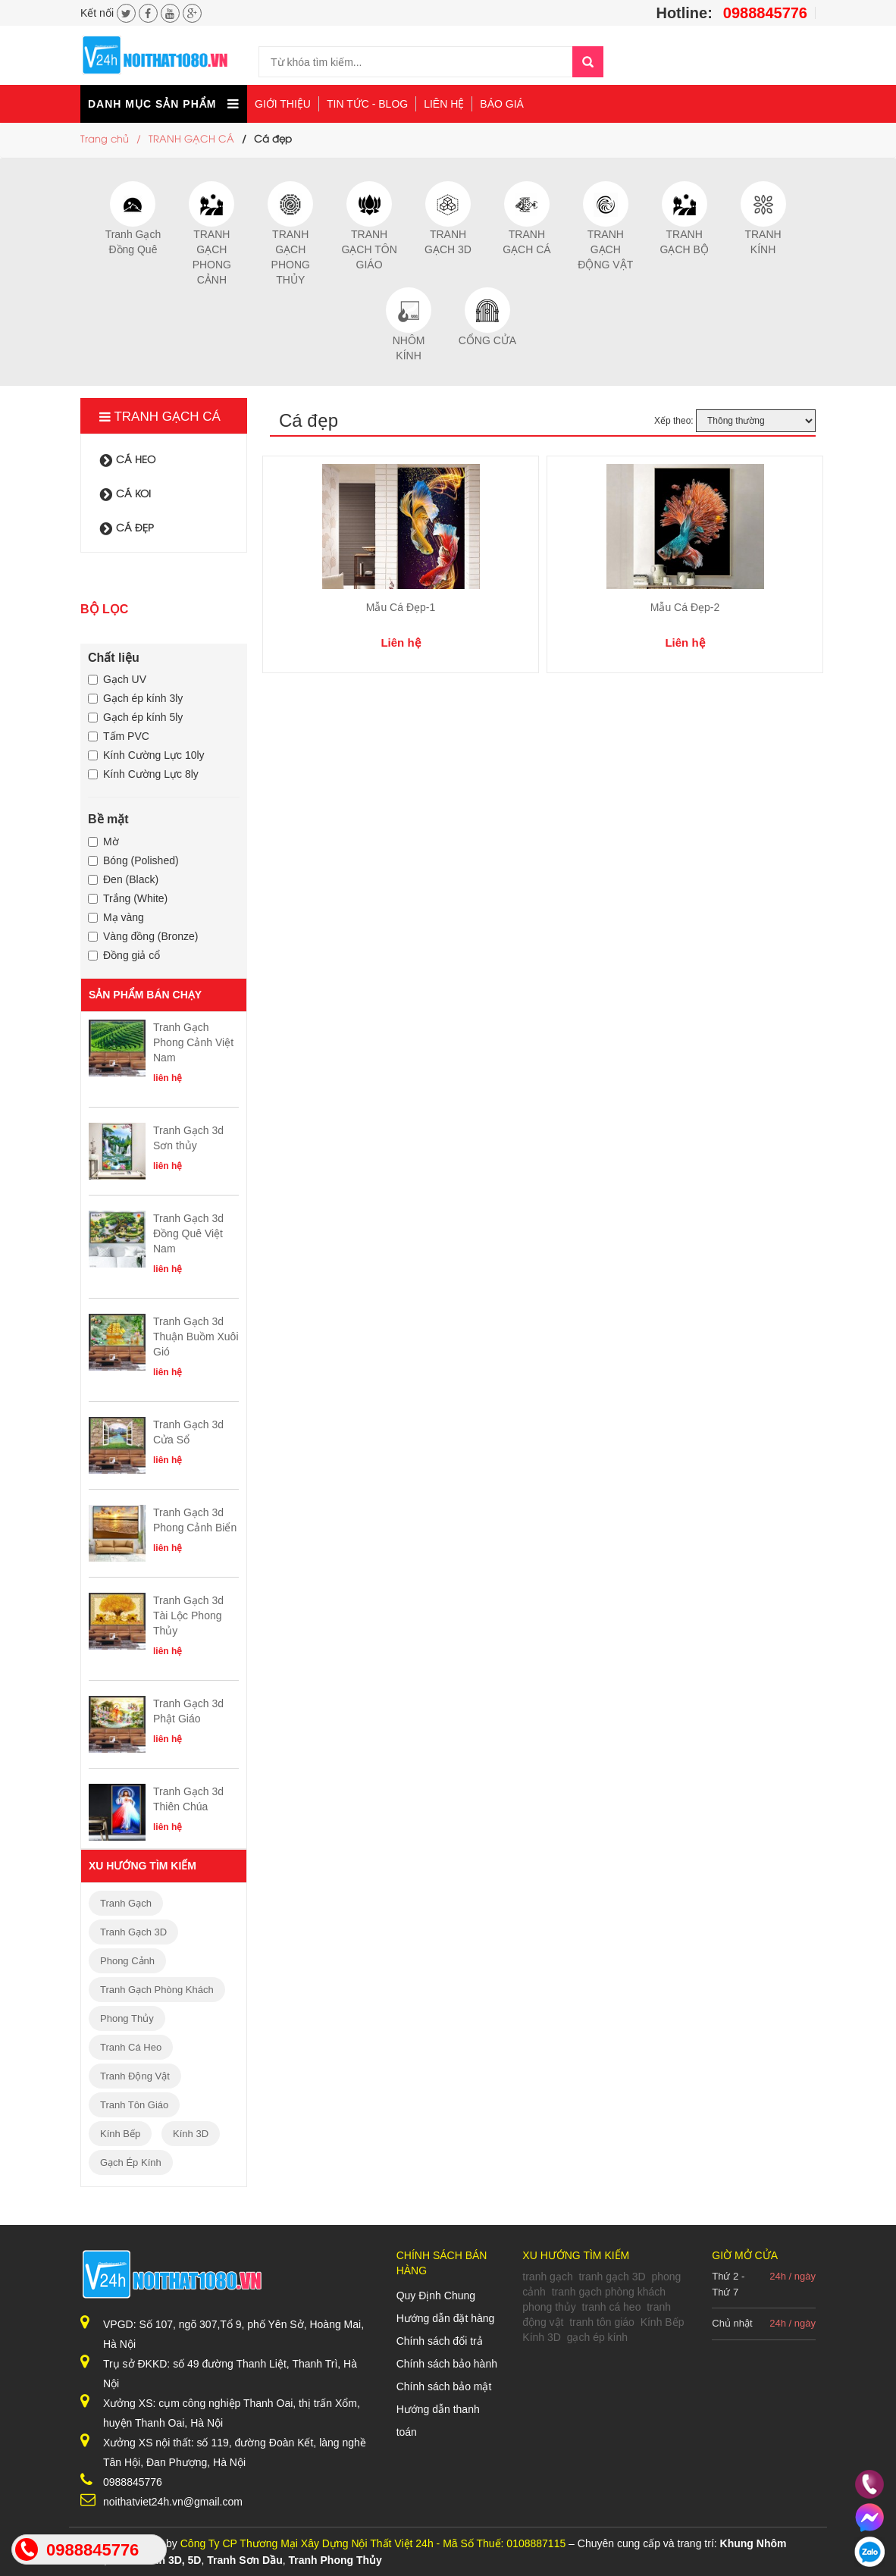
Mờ (103, 841)
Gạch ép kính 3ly (135, 698)
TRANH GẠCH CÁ (191, 139)
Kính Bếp (120, 2133)
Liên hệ (444, 104)
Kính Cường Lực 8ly (143, 774)
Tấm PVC (118, 736)
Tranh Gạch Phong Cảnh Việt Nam (193, 1042)
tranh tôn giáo (134, 2105)
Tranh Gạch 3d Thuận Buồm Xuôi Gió (196, 1336)
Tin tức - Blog (367, 104)
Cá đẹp (127, 528)
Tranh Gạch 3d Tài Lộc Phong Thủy (188, 1615)
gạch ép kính (130, 2162)
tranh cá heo (130, 2047)
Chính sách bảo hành (446, 2364)
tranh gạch (126, 1903)
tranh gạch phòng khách (157, 1989)
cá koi (125, 494)
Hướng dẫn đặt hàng (445, 2318)
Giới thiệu (283, 104)
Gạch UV (117, 679)
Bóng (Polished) (133, 860)
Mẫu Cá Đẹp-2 (684, 607)
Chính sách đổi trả (439, 2341)
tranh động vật (135, 2076)
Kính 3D (190, 2133)
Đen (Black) (123, 879)
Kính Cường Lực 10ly (146, 755)
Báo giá (502, 104)
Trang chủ (104, 139)
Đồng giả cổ (124, 955)
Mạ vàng (116, 917)
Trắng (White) (128, 898)
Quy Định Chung (435, 2295)
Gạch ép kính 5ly (135, 717)
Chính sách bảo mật (444, 2386)
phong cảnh (127, 1960)
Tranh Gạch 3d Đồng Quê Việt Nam (188, 1233)
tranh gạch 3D (133, 1932)
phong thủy (127, 2018)
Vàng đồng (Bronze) (143, 936)
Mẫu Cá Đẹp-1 (400, 607)
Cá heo (127, 460)
